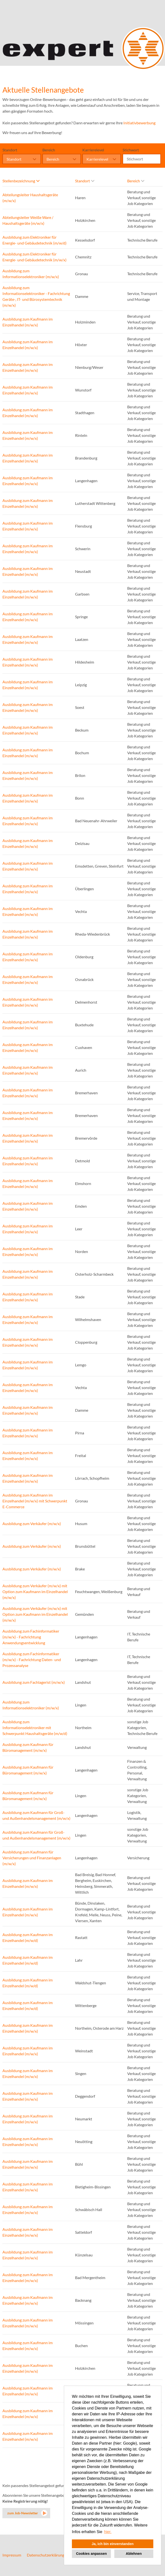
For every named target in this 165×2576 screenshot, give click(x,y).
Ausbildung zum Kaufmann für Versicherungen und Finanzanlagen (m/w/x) (31, 1858)
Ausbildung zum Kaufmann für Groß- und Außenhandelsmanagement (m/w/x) (36, 1815)
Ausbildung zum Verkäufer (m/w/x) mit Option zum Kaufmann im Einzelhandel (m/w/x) (35, 1591)
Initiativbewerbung (139, 122)
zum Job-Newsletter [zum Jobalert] (22, 2513)
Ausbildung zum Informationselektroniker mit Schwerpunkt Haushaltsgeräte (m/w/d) (34, 1727)
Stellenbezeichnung (20, 180)
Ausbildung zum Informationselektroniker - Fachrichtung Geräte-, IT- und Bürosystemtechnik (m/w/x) (36, 296)
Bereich (48, 149)
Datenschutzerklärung (45, 2555)
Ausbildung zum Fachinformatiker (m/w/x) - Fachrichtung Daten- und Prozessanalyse (31, 1659)
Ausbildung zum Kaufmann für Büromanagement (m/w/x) (27, 1747)
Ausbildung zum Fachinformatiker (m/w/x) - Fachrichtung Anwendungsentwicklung (30, 1637)
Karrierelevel (93, 149)
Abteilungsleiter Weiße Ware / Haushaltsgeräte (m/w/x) (27, 220)
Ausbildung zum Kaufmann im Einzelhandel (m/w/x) (27, 322)
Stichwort (131, 149)
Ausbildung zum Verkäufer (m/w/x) (31, 1523)
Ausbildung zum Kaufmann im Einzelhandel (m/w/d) (27, 1937)
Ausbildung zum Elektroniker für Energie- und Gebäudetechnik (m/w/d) (34, 240)
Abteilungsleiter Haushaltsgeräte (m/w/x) (30, 197)
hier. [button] (107, 2532)
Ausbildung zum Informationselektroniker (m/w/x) (30, 273)
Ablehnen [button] (134, 2554)
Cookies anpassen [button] (91, 2554)
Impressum (11, 2555)
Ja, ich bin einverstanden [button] (113, 2544)
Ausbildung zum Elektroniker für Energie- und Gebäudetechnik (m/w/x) (34, 257)
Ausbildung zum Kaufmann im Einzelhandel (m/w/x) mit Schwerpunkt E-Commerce (34, 1501)
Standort (9, 149)
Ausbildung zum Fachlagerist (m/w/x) (33, 1682)
